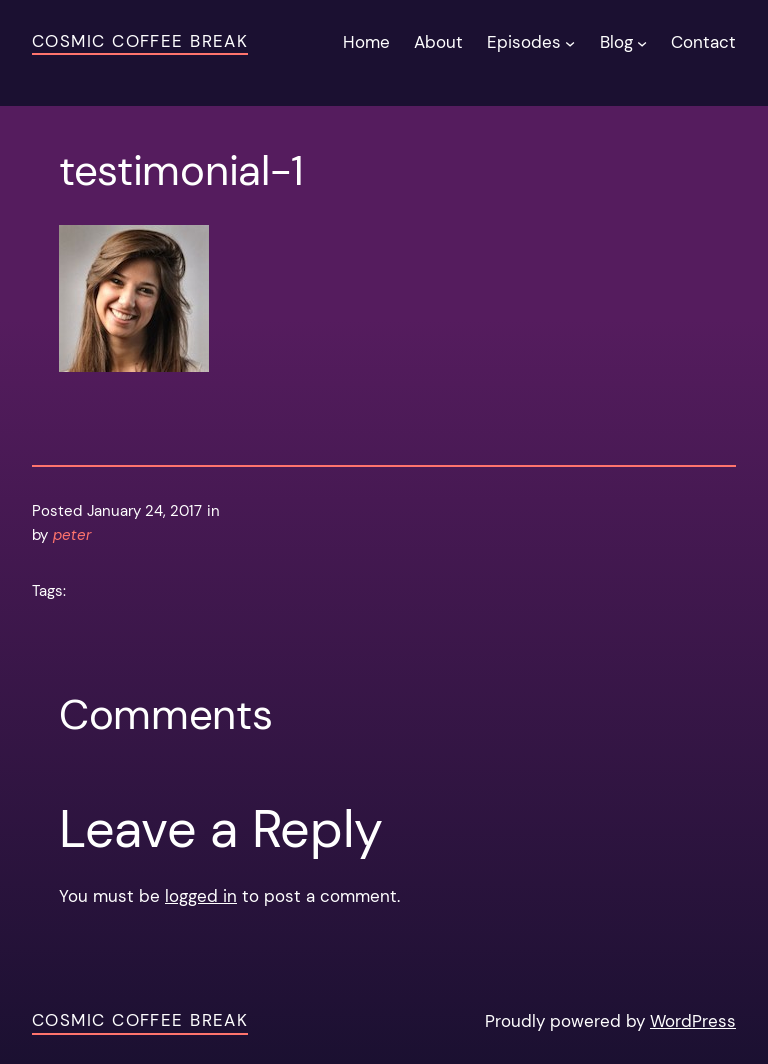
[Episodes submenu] (570, 42)
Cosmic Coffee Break (140, 41)
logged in (201, 896)
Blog (616, 42)
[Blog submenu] (642, 42)
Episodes (524, 42)
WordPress (693, 1021)
